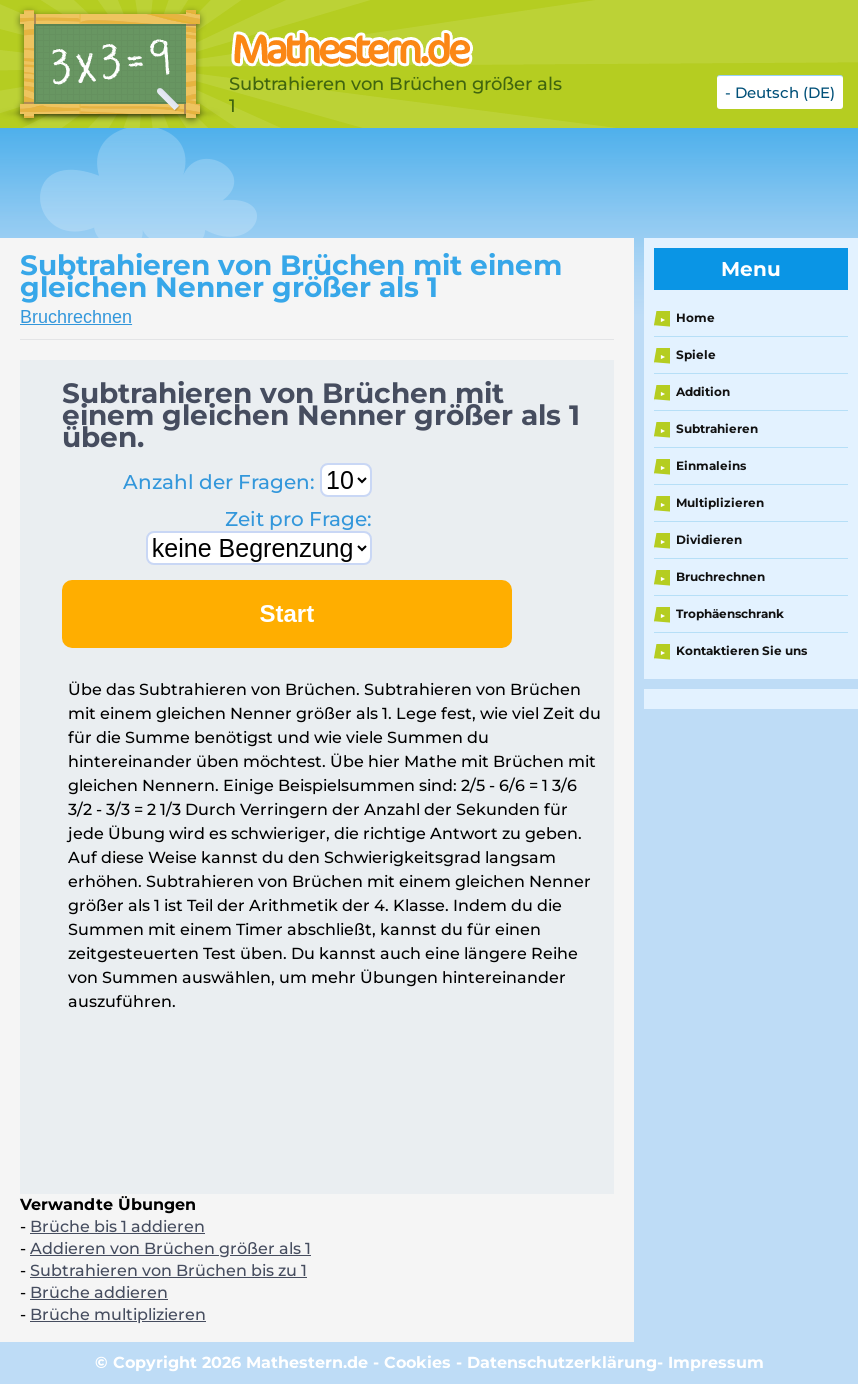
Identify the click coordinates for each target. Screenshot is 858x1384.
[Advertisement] (364, 183)
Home (695, 317)
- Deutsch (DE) (780, 92)
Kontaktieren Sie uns (741, 650)
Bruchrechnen (76, 317)
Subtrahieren (717, 428)
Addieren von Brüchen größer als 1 (170, 1248)
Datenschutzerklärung (562, 1362)
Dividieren (709, 539)
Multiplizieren (720, 502)
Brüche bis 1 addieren (117, 1226)
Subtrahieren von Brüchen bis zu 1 (168, 1270)
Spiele (696, 354)
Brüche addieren (99, 1292)
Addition (703, 391)
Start (287, 613)
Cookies (417, 1362)
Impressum (716, 1362)
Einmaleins (711, 465)
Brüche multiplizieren (118, 1314)
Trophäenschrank (730, 613)
